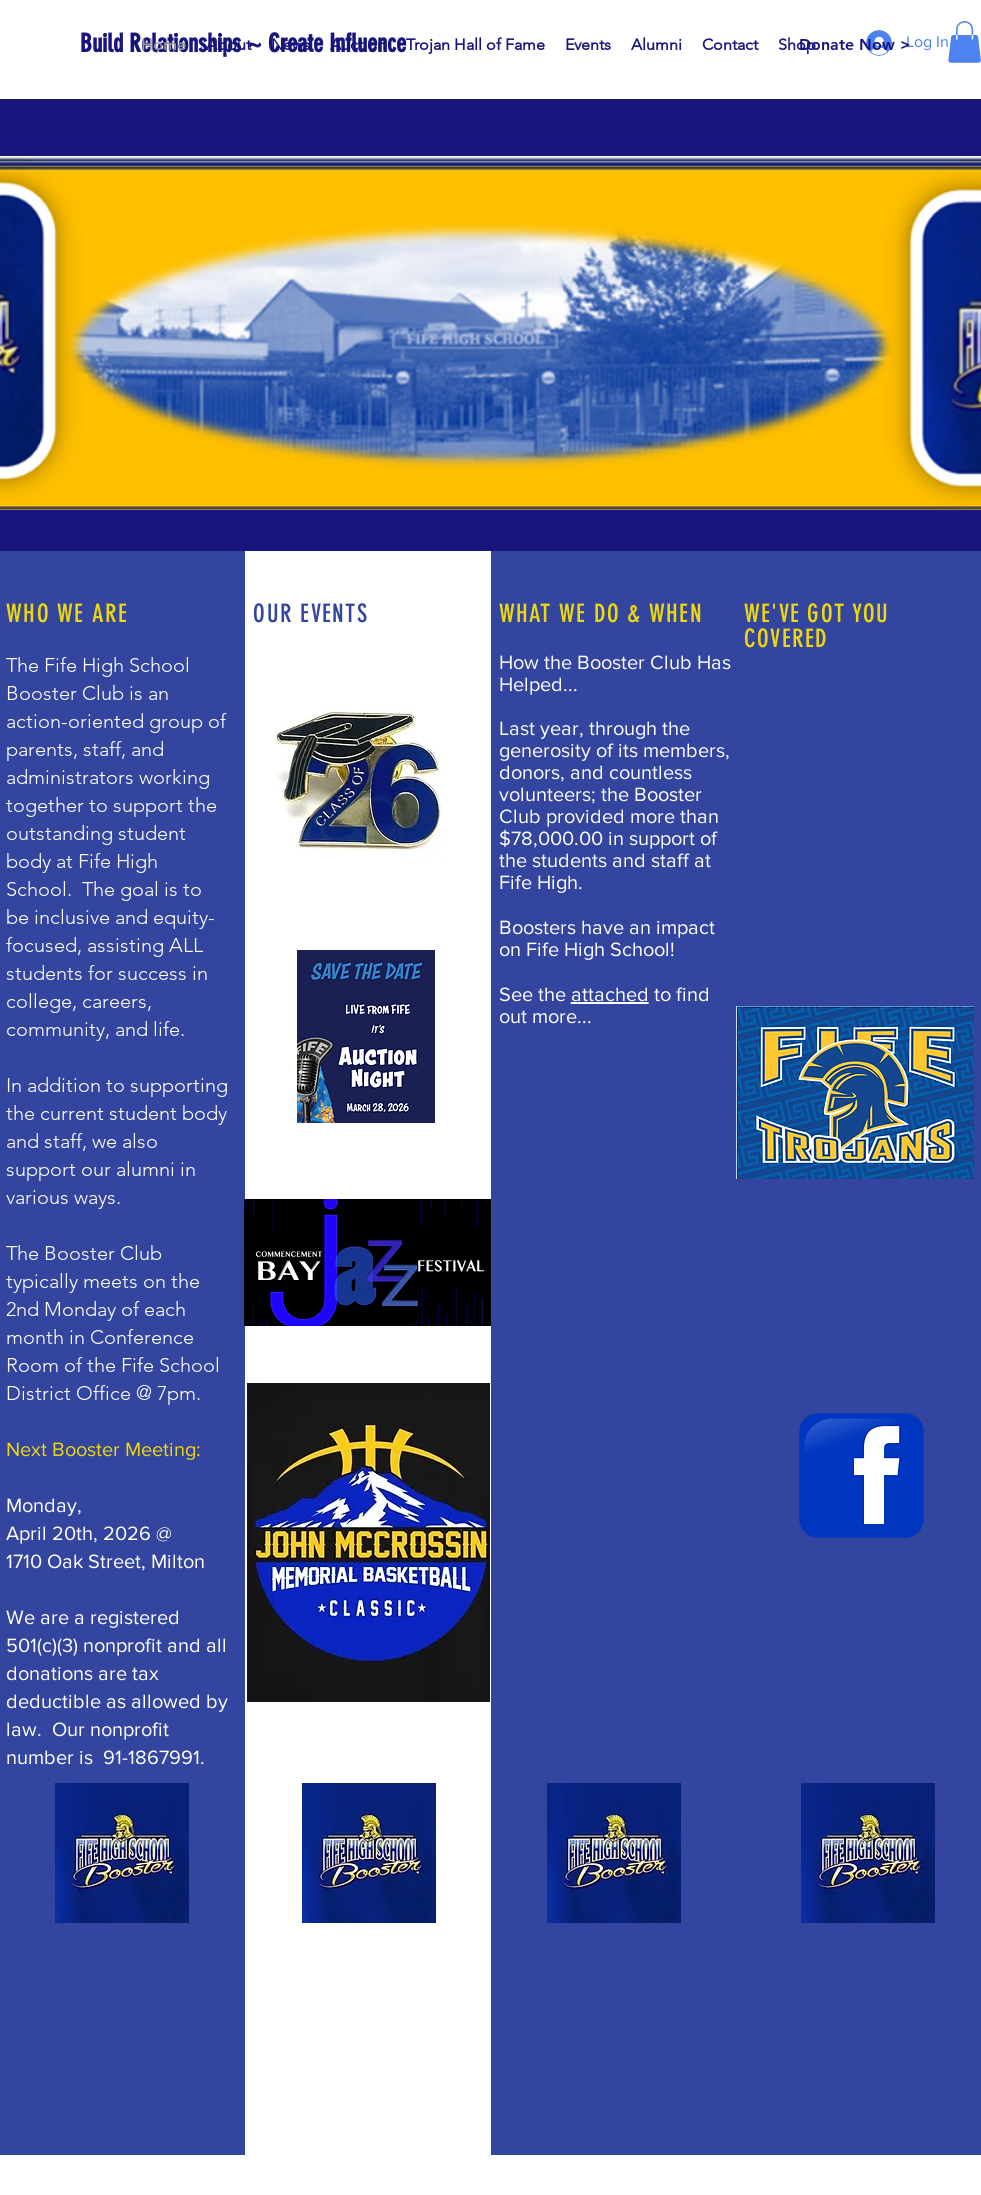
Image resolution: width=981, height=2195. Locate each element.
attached (610, 994)
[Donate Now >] (855, 45)
